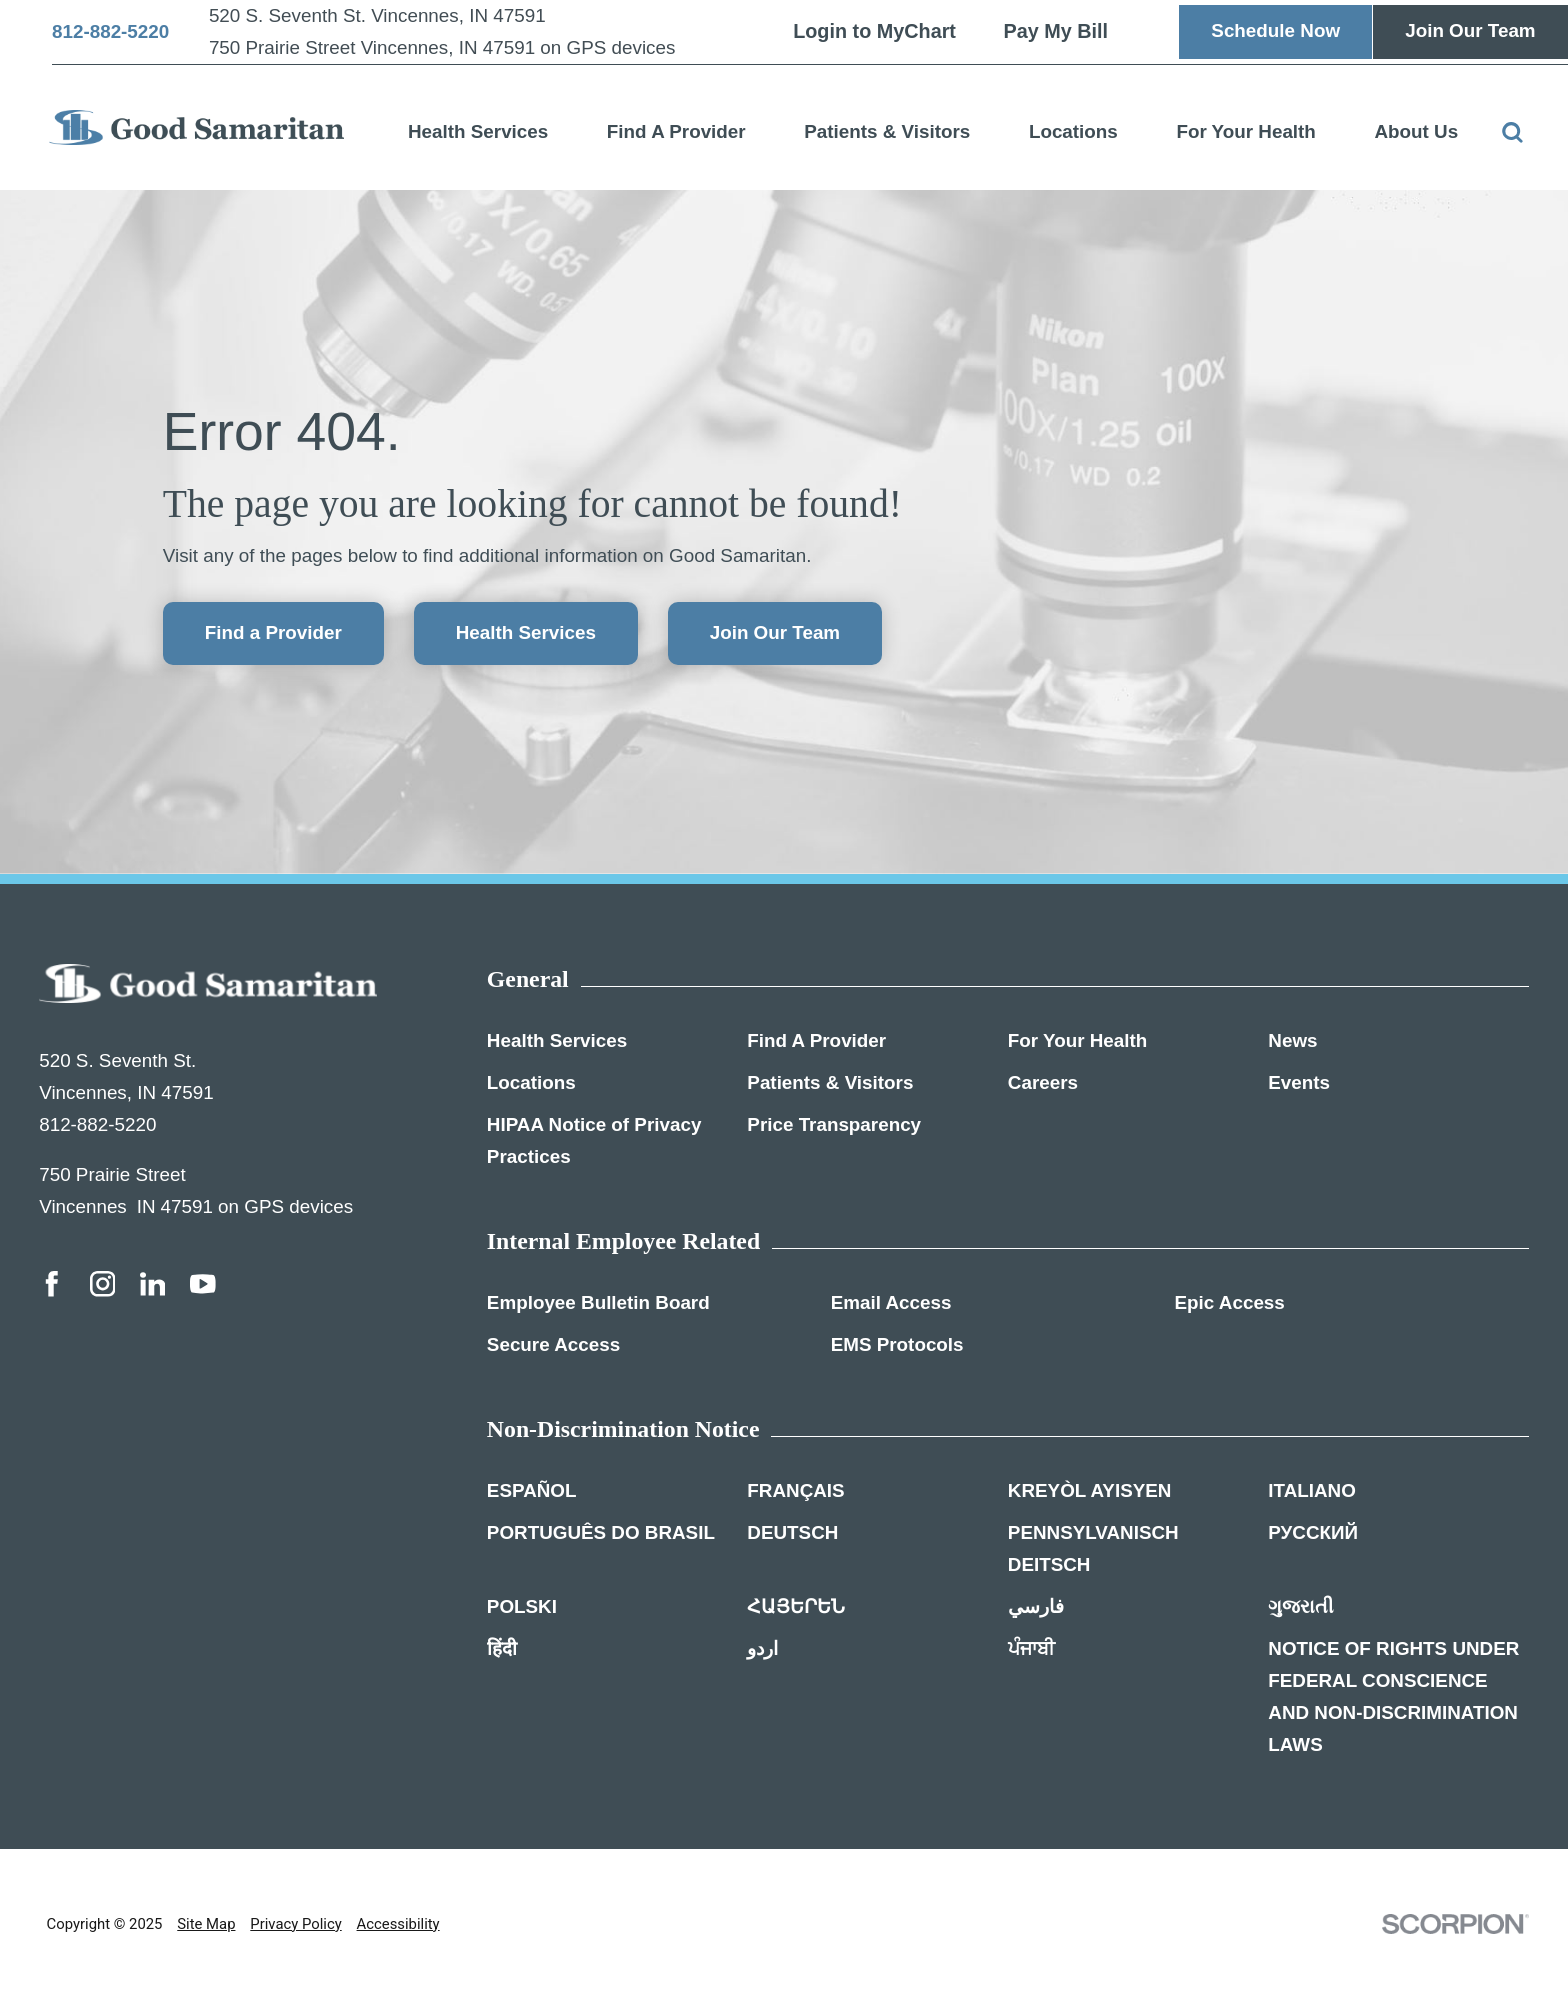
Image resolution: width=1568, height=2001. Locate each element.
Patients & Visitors (887, 131)
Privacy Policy (295, 1924)
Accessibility (398, 1924)
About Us (1416, 131)
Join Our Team (1470, 30)
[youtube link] (203, 1284)
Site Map (206, 1924)
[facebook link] (52, 1284)
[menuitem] (478, 127)
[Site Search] (1512, 132)
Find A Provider (676, 131)
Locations (1073, 131)
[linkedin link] (153, 1284)
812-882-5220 (110, 32)
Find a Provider (273, 632)
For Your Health (1245, 131)
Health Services (478, 131)
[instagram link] (103, 1284)
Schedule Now (1275, 30)
